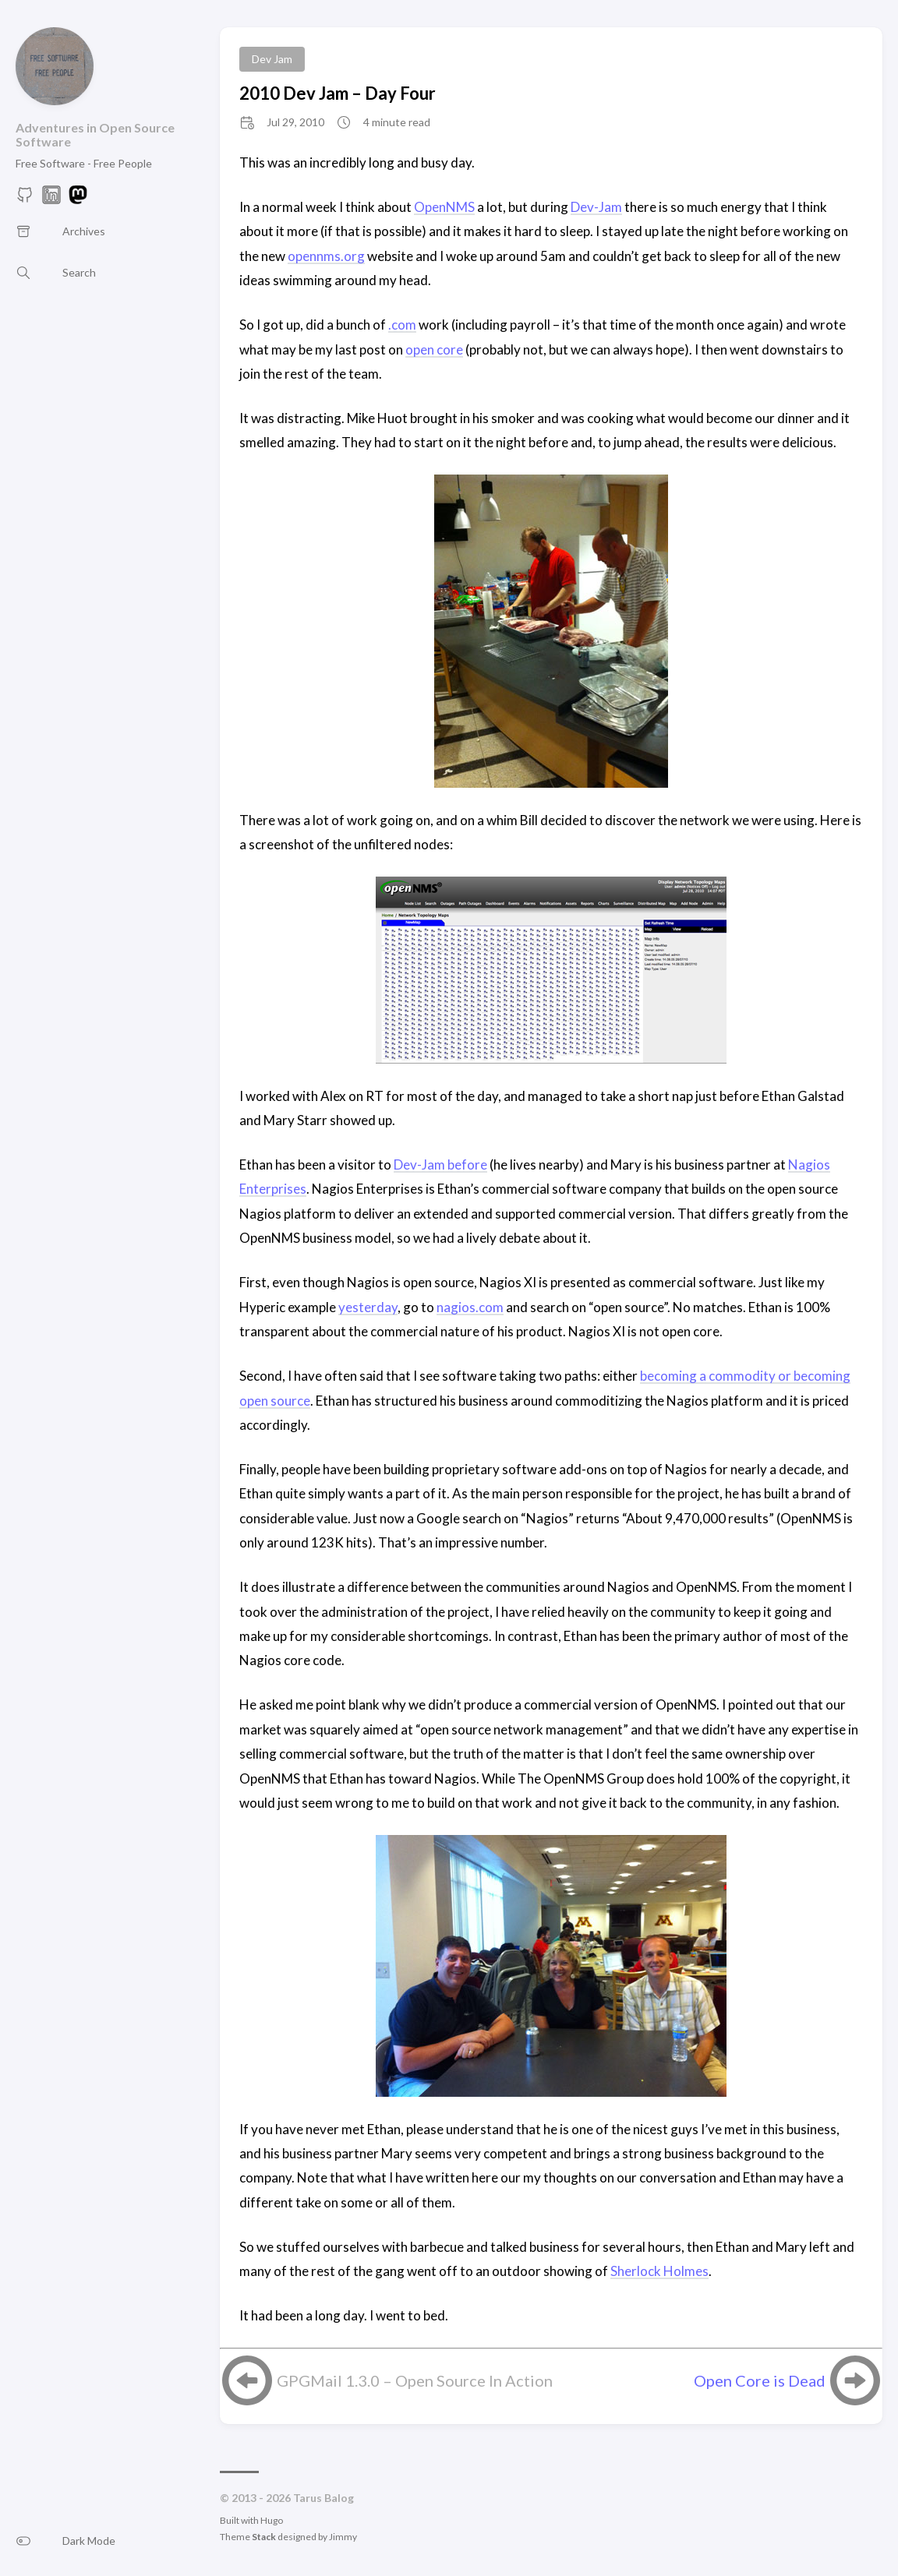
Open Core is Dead (760, 2380)
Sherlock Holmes (659, 2271)
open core (434, 349)
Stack (264, 2536)
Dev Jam (272, 58)
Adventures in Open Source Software (95, 134)
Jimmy (343, 2536)
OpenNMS (444, 207)
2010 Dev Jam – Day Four (337, 93)
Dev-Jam (596, 207)
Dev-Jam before (440, 1164)
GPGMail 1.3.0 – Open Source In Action (415, 2380)
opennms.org (326, 256)
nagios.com (470, 1307)
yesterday (368, 1307)
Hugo (271, 2520)
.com (402, 324)
